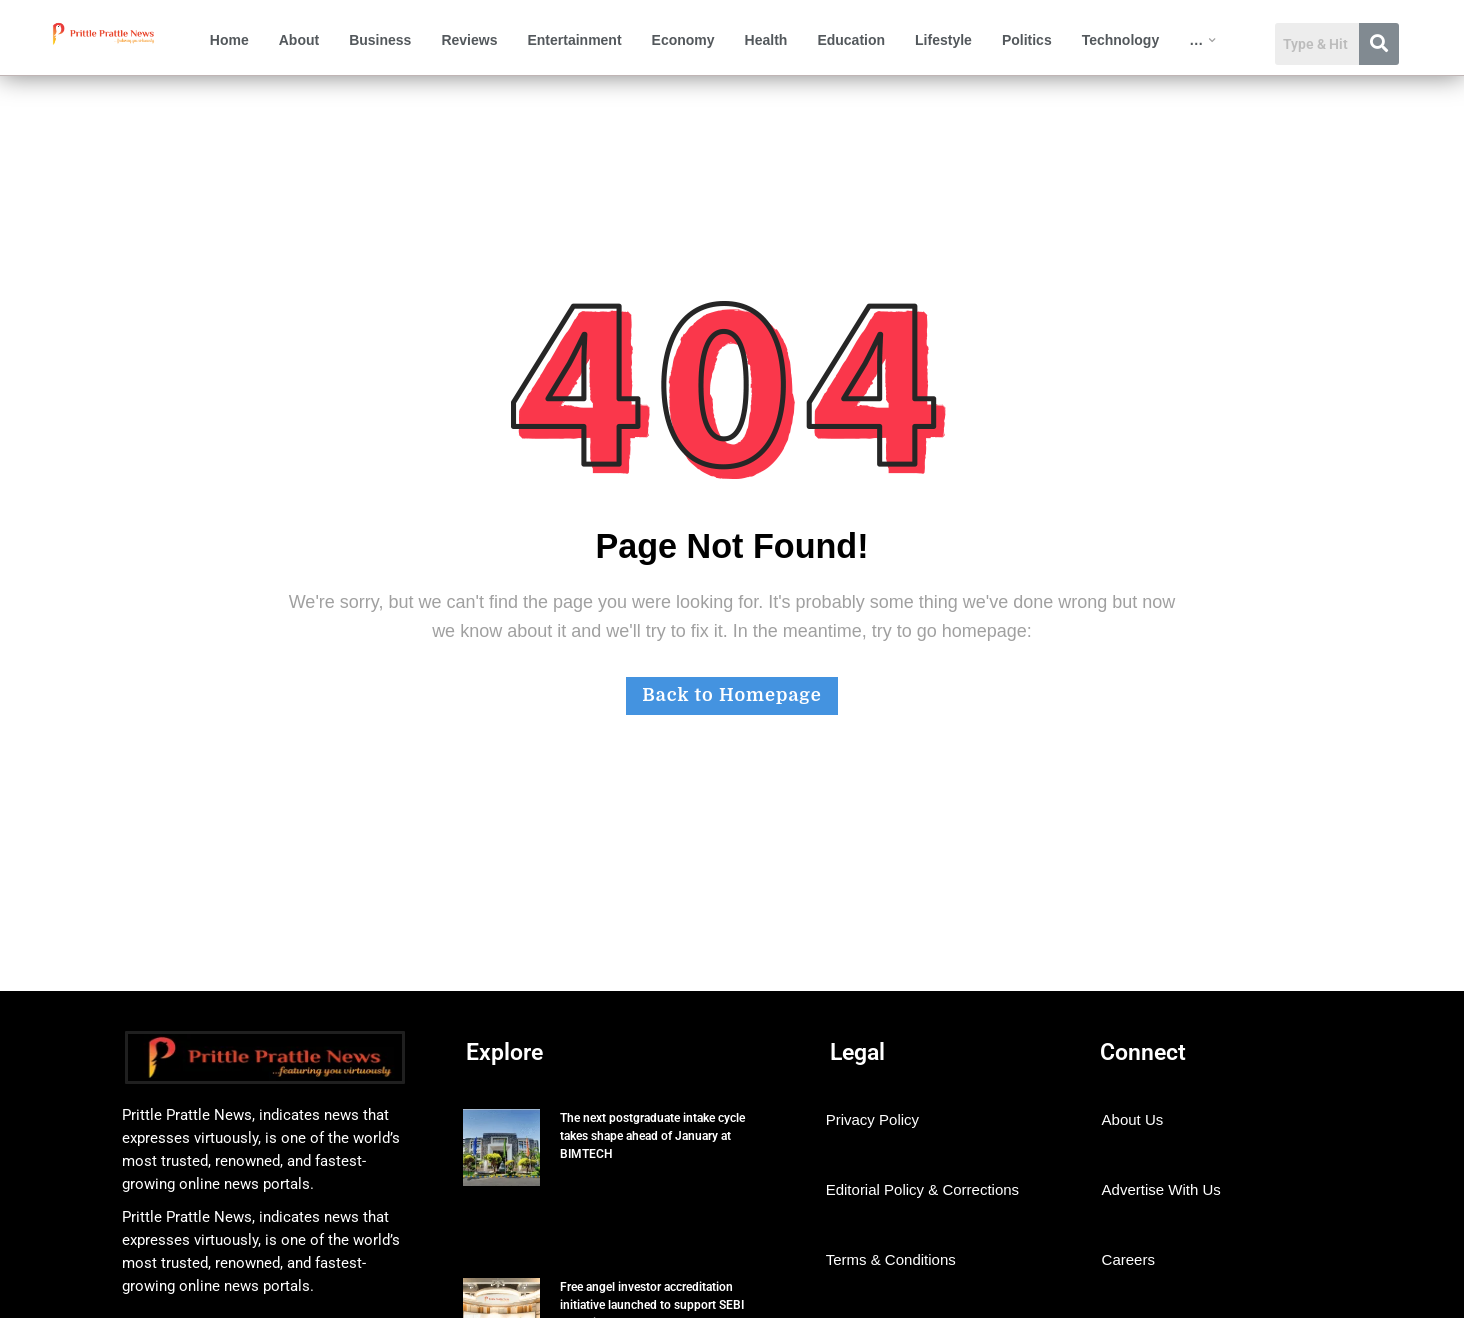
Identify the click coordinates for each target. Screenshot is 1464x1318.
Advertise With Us (1161, 1189)
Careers (1128, 1259)
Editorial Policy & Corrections (922, 1189)
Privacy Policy (872, 1119)
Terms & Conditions (891, 1259)
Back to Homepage (731, 695)
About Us (1133, 1119)
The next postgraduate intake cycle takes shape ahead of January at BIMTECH (652, 1136)
